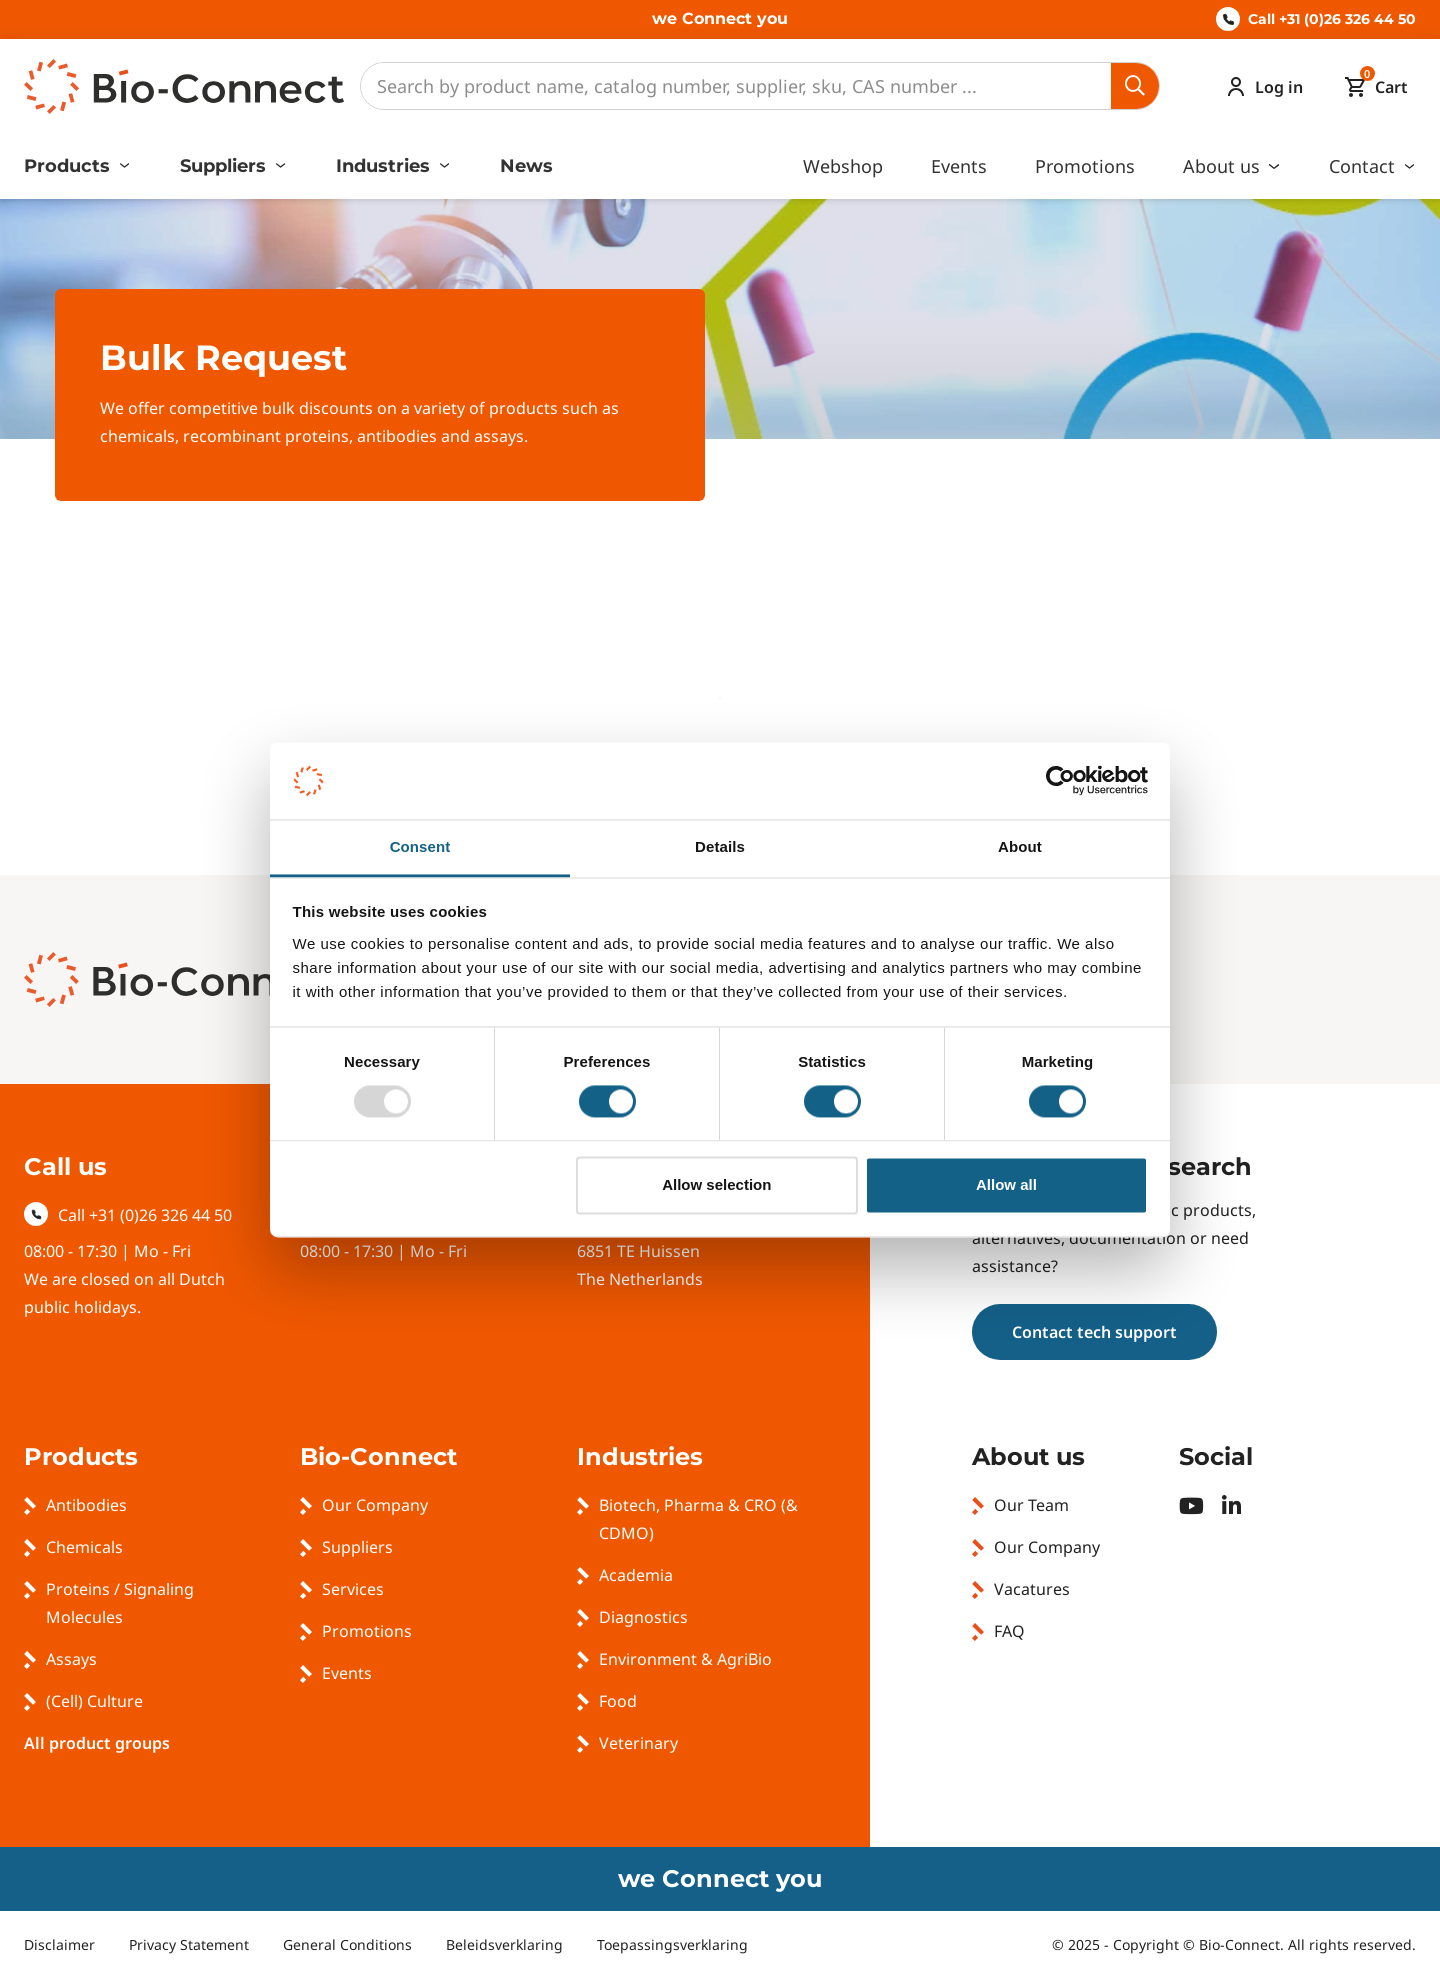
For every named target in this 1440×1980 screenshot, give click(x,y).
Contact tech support (1094, 1332)
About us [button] (1224, 166)
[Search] (736, 86)
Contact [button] (1364, 166)
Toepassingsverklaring (672, 1944)
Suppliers (357, 1547)
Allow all (1006, 1184)
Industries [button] (385, 166)
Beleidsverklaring (504, 1944)
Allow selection (716, 1184)
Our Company (375, 1505)
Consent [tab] (420, 846)
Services (353, 1589)
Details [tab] (720, 846)
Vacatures (1032, 1589)
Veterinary (638, 1743)
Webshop (843, 166)
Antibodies (86, 1505)
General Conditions (347, 1944)
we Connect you (720, 18)
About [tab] (1020, 846)
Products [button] (69, 166)
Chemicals (84, 1547)
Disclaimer (59, 1944)
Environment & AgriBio (685, 1659)
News (526, 166)
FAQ (1009, 1631)
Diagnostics (643, 1617)
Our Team (1031, 1505)
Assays (71, 1659)
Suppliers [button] (225, 166)
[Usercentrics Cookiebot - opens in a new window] (1060, 781)
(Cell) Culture (94, 1701)
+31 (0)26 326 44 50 (160, 1215)
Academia (636, 1575)
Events (959, 166)
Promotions (1085, 166)
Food (618, 1701)
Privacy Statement (189, 1944)
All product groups (97, 1743)
